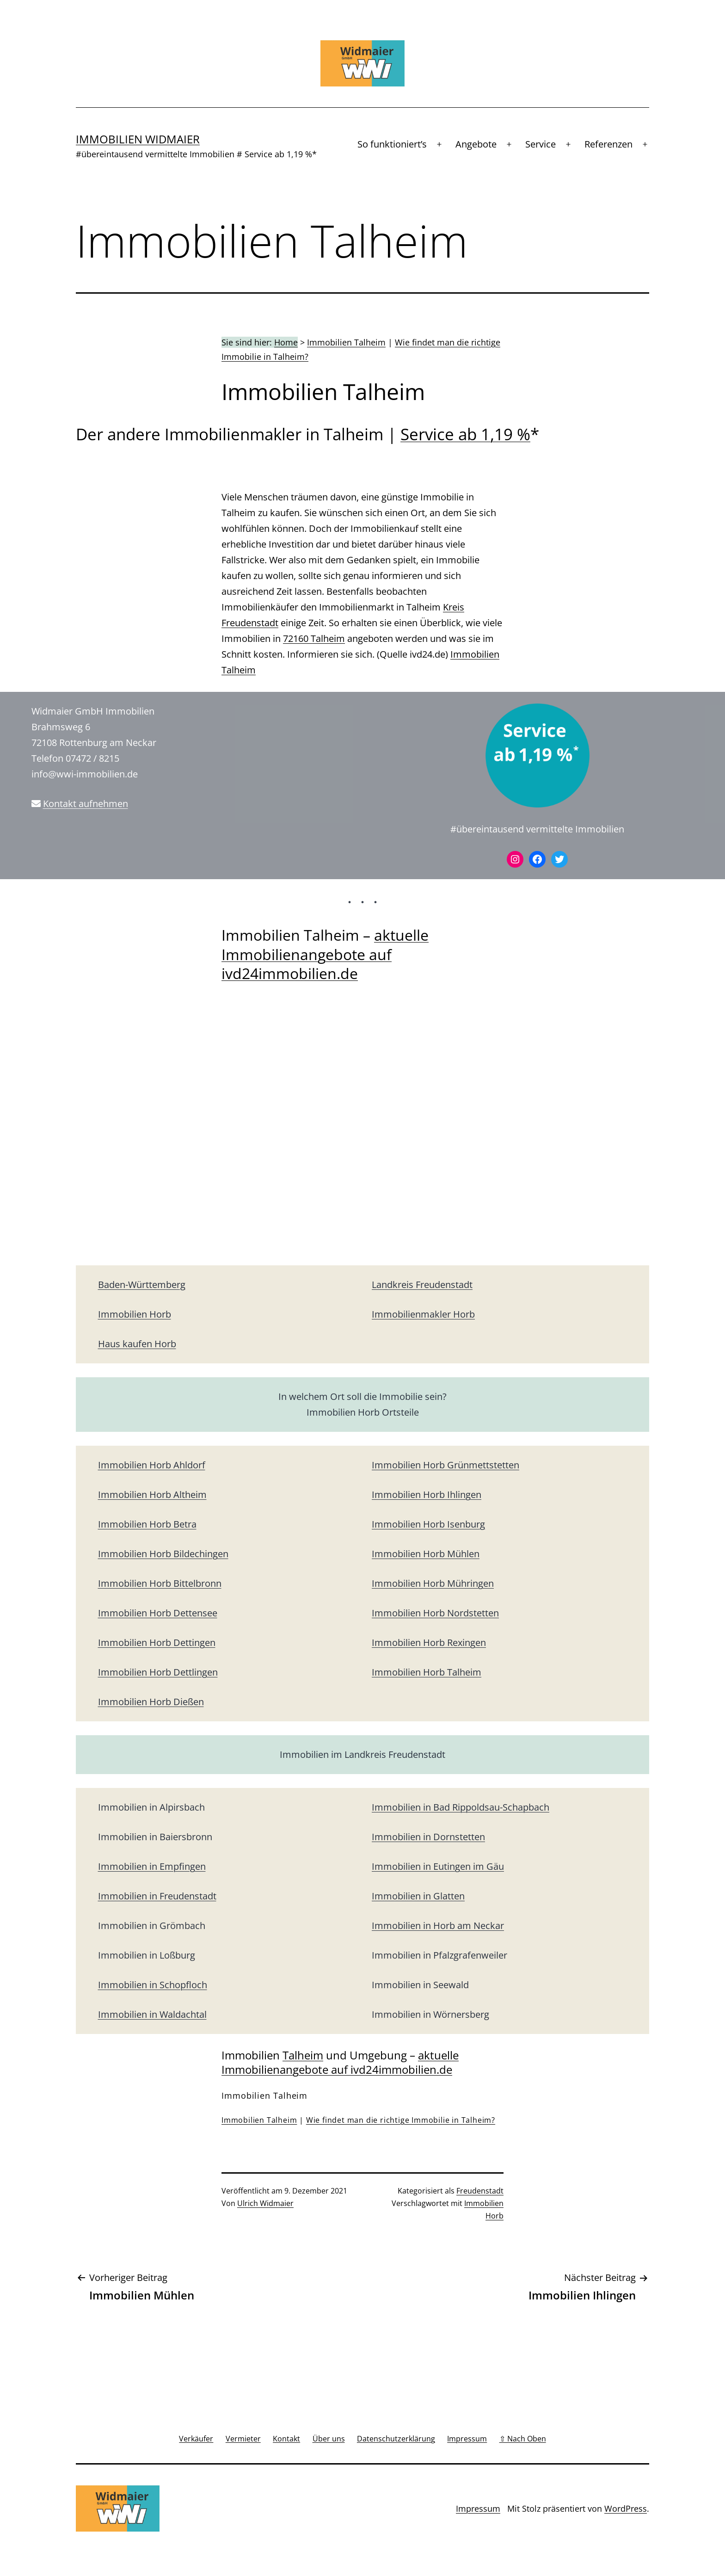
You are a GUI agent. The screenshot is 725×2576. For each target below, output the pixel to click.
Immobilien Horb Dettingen (156, 1642)
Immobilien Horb (134, 1314)
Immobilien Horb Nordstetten (435, 1613)
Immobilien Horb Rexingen (429, 1642)
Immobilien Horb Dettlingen (158, 1672)
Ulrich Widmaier (265, 2203)
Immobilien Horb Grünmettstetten (445, 1465)
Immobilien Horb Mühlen (425, 1553)
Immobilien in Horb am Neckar (438, 1925)
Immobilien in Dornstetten (428, 1836)
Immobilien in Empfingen (152, 1866)
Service (540, 144)
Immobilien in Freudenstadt (157, 1896)
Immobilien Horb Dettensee (157, 1613)
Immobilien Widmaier (138, 139)
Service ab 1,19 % (465, 434)
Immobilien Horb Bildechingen (163, 1553)
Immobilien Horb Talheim (426, 1672)
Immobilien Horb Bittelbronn (159, 1583)
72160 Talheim (314, 638)
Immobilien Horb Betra (147, 1524)
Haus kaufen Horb (137, 1343)
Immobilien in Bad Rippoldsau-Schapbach (460, 1807)
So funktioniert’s (392, 144)
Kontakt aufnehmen (85, 803)
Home (286, 342)
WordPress (625, 2508)
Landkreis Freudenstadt (422, 1284)
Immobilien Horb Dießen (151, 1701)
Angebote (476, 144)
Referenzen (608, 144)
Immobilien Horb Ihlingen (426, 1494)
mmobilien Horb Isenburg (430, 1524)
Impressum (478, 2508)
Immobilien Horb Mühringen (433, 1583)
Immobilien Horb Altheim (152, 1494)
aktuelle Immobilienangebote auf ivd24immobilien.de (325, 954)
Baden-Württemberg (141, 1284)
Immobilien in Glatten (418, 1896)
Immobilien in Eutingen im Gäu (438, 1866)
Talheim (303, 2055)
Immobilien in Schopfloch (152, 1984)
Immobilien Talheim (346, 342)
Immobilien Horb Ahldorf (151, 1465)
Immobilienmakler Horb (423, 1314)
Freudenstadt (480, 2191)
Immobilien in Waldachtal (152, 2014)
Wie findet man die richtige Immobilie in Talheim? (400, 2120)
